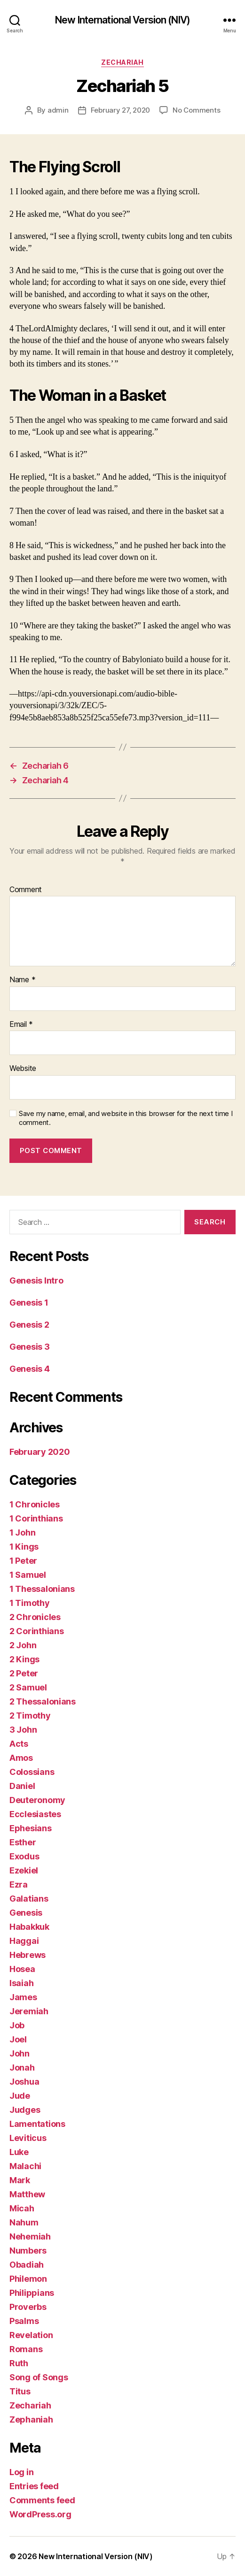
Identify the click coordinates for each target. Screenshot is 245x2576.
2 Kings (24, 1659)
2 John (22, 1645)
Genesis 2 (29, 1325)
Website (22, 1068)
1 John (22, 1532)
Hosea (22, 1969)
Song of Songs (38, 2377)
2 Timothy (30, 1715)
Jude (19, 2096)
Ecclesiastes (35, 1814)
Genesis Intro (36, 1280)
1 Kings (24, 1547)
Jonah (22, 2067)
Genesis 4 (29, 1369)
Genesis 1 (28, 1302)
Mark (19, 2180)
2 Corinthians (36, 1631)
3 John (23, 1730)
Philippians (31, 2293)
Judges (24, 2110)
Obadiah (26, 2265)
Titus (20, 2391)
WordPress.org (40, 2514)
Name (22, 980)
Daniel (22, 1786)
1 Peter (23, 1561)
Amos (21, 1758)
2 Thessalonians (42, 1701)
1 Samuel (27, 1575)
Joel (18, 2039)
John (19, 2053)
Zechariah (122, 62)
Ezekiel (23, 1870)
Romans (25, 2349)
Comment (25, 890)
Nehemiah (30, 2236)
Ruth (18, 2363)
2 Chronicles (35, 1617)
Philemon (28, 2279)
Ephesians (30, 1828)
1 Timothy (29, 1603)
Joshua (24, 2082)
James (23, 1997)
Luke (19, 2152)
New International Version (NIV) (122, 20)
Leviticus (28, 2138)
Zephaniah (31, 2419)
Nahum (24, 2222)
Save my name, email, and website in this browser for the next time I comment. (126, 1118)
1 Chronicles (34, 1504)
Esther (22, 1842)
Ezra (18, 1884)
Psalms (24, 2321)
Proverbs (28, 2307)
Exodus (24, 1856)
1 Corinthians (36, 1518)
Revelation (31, 2335)
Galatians (28, 1898)
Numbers (28, 2250)
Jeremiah (28, 2011)
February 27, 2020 (120, 110)
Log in (21, 2472)
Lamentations (37, 2124)
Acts (18, 1744)
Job (16, 2025)
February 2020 (39, 1452)
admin (58, 110)
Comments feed (42, 2500)
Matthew (27, 2194)
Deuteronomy (37, 1800)
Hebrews (27, 1955)
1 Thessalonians (42, 1589)
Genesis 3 (29, 1347)
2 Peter (23, 1673)
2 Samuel (28, 1687)
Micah (21, 2208)
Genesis (25, 1913)
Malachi (25, 2166)
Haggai (24, 1941)
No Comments (196, 110)
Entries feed (34, 2486)
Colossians (31, 1772)
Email (21, 1024)
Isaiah (21, 1983)
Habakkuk (29, 1927)
